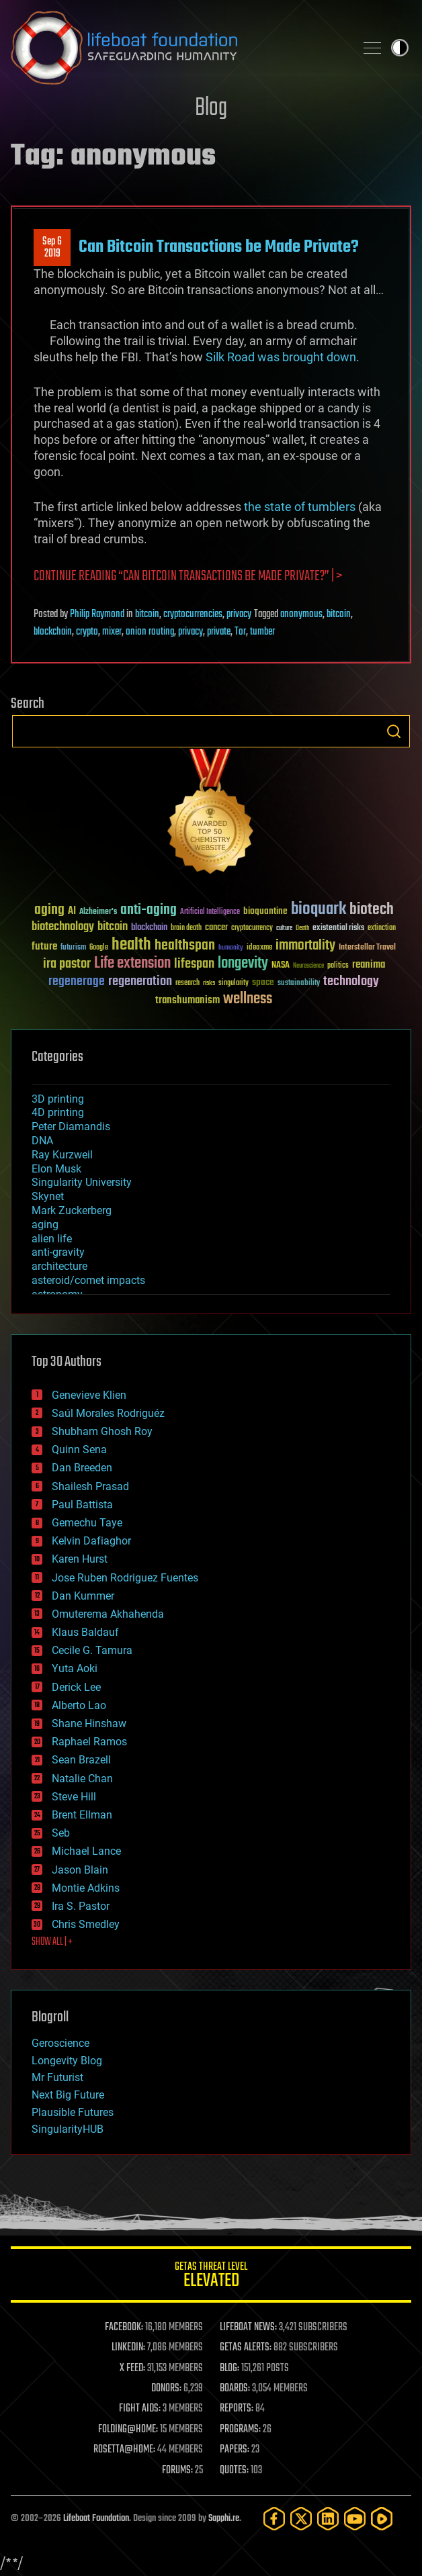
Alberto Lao (79, 1705)
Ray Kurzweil (62, 1154)
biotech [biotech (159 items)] (371, 910)
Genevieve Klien (89, 1395)
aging (45, 1224)
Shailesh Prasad (90, 1486)
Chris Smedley (86, 1924)
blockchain (53, 632)
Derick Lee (76, 1687)
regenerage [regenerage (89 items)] (76, 981)
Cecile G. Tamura (92, 1650)
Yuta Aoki (74, 1668)
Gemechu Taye (87, 1522)
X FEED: (132, 2368)
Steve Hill (74, 1796)
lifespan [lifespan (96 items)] (194, 964)
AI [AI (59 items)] (72, 911)
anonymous (301, 614)
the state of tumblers (299, 507)
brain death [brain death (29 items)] (186, 928)
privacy (238, 614)
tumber (262, 632)
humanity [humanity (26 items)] (230, 948)
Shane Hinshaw (89, 1723)
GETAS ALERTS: (245, 2347)
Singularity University (82, 1182)
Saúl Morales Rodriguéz (108, 1413)
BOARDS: (235, 2388)
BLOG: (229, 2368)
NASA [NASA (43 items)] (280, 965)
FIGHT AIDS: (140, 2409)
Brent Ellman (82, 1814)
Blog (211, 108)
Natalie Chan (82, 1778)
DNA (42, 1140)
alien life (52, 1238)
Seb (61, 1833)
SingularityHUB (67, 2129)
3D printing (58, 1099)
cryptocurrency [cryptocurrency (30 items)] (252, 928)
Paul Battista (82, 1504)
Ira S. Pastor (81, 1906)
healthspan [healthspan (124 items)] (185, 945)
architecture (59, 1266)
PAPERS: (234, 2449)
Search (394, 731)
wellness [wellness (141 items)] (247, 999)
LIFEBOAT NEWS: (248, 2327)
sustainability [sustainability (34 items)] (299, 983)
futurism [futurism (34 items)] (73, 948)
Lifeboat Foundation (96, 2518)
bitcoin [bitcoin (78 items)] (112, 927)
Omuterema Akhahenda (108, 1614)
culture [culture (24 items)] (284, 928)
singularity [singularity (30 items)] (233, 983)
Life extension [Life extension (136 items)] (132, 963)
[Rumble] (381, 2518)
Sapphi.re (223, 2518)
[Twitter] (301, 2518)
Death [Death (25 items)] (302, 928)
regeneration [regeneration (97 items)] (140, 981)
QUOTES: (234, 2470)
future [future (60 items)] (44, 946)
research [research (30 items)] (187, 983)
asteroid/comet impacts (88, 1280)
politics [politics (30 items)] (338, 966)
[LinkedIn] (328, 2518)
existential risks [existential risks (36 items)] (338, 928)
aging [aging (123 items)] (49, 910)
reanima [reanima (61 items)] (368, 964)
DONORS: (166, 2388)
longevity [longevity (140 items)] (243, 963)
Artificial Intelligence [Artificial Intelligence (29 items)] (210, 912)
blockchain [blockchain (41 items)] (149, 928)
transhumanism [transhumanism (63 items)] (187, 1000)
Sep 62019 (52, 248)
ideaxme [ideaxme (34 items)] (259, 948)
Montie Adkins (86, 1888)
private (218, 632)
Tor (240, 632)
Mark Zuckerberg (72, 1210)
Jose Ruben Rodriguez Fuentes (125, 1577)
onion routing (150, 632)
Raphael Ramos (89, 1741)
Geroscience (60, 2043)
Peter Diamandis (71, 1126)
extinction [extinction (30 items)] (382, 928)
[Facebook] (274, 2518)
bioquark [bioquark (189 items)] (318, 909)
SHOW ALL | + (52, 1942)
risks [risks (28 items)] (209, 983)
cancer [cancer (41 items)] (216, 928)
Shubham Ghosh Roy (102, 1431)
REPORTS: (236, 2409)
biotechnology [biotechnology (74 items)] (63, 927)
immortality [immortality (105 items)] (305, 945)
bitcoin (147, 614)
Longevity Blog (67, 2060)
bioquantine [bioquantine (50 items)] (265, 911)
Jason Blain (80, 1870)
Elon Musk (56, 1168)
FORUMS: (177, 2470)
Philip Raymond (97, 614)
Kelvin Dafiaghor (91, 1540)
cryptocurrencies (192, 614)
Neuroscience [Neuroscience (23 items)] (308, 966)
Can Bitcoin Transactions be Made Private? (219, 247)
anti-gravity (58, 1252)
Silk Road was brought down (281, 357)
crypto (87, 632)
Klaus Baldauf (85, 1632)
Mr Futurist (57, 2077)
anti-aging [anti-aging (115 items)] (148, 910)
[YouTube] (355, 2518)
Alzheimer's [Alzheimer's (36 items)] (98, 912)
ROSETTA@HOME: (124, 2449)
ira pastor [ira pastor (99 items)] (67, 964)
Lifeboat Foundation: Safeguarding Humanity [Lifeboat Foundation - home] (177, 48)
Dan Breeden (82, 1467)
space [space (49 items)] (263, 982)
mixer (112, 632)
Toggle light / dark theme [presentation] (400, 47)
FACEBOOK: (124, 2327)
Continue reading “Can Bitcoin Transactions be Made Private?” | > (188, 576)
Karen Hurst (80, 1559)
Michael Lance (86, 1851)
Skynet (48, 1196)
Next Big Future (68, 2094)
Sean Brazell (81, 1759)
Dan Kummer (83, 1596)
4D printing (58, 1112)
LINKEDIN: (128, 2347)
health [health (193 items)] (131, 945)
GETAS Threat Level (211, 2276)
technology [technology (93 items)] (351, 982)
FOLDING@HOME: (128, 2429)
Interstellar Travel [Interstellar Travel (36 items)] (367, 948)
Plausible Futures (73, 2112)
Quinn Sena (79, 1449)
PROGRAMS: (240, 2429)
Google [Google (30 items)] (98, 948)
